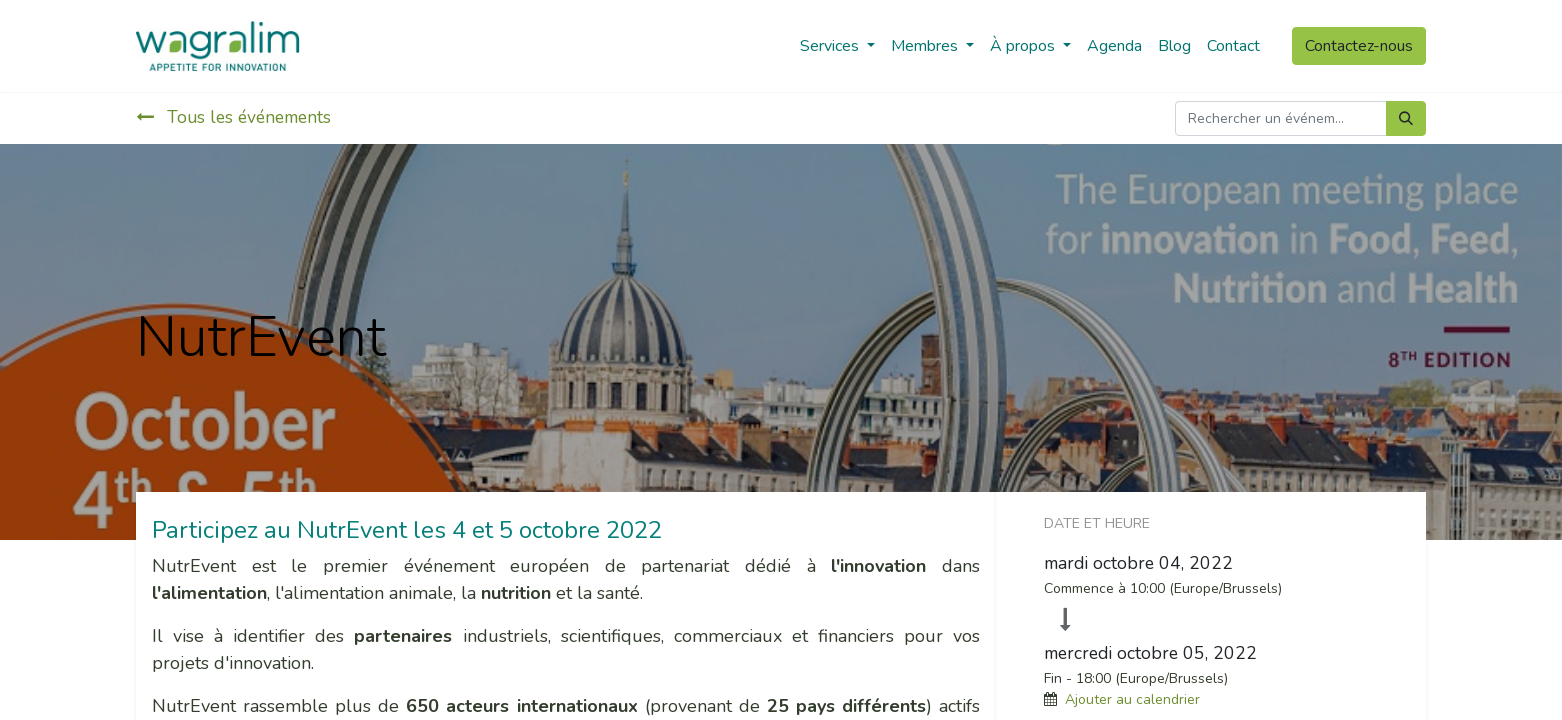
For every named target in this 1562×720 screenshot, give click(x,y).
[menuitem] (1114, 46)
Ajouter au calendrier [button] (1132, 699)
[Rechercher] (1406, 118)
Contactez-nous (1359, 46)
